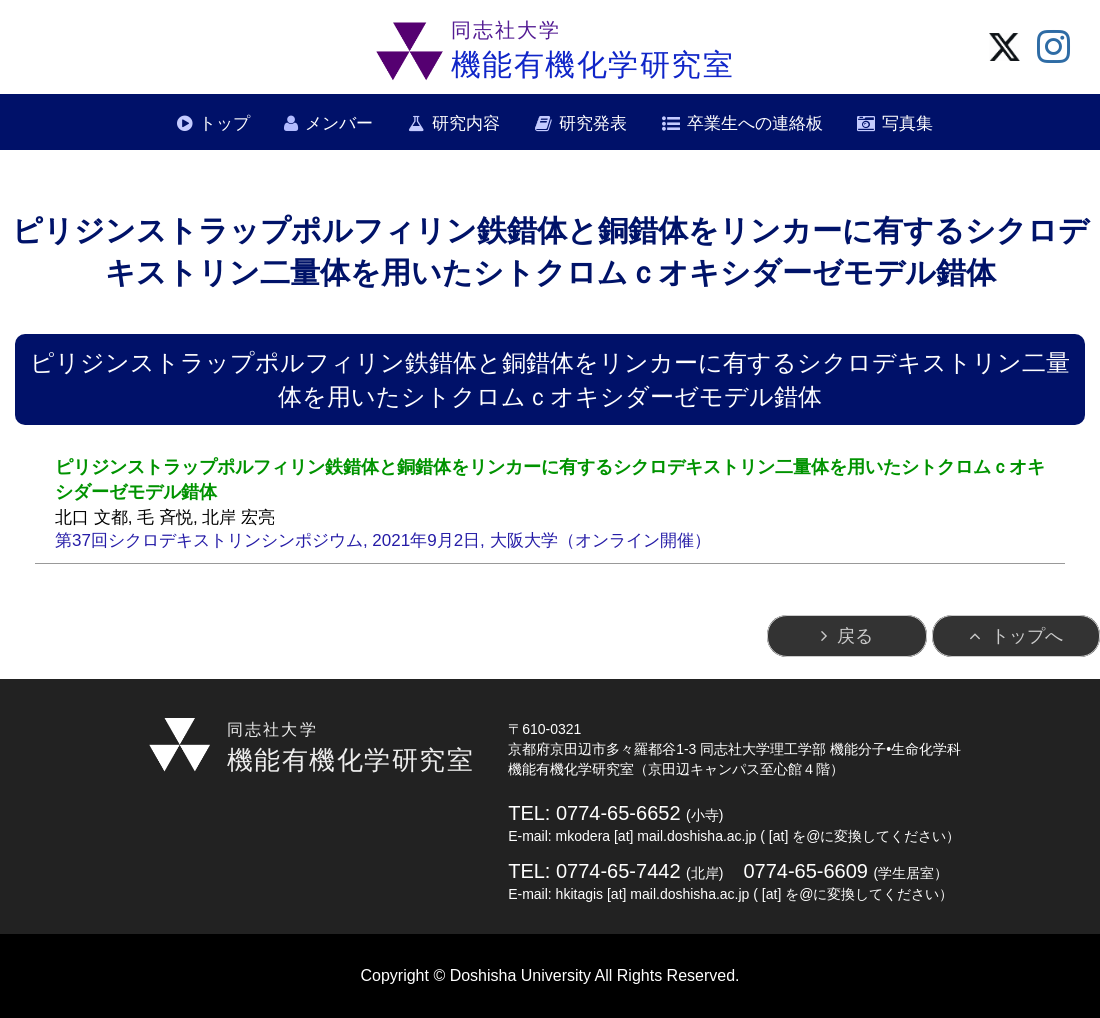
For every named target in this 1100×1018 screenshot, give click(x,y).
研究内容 (466, 123)
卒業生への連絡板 (755, 123)
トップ (224, 123)
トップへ (1027, 636)
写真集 (907, 123)
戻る (855, 636)
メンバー (339, 123)
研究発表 (593, 123)
